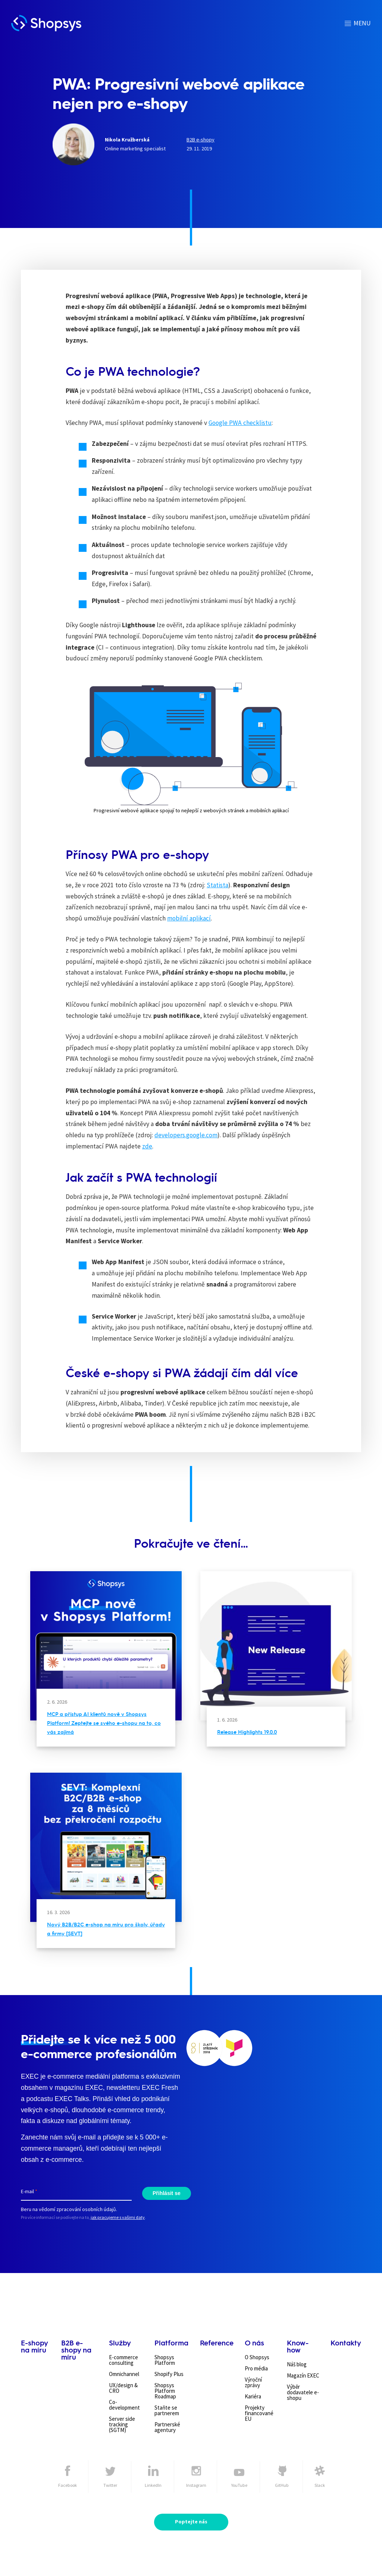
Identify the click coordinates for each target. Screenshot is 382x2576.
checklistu (257, 423)
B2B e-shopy (201, 139)
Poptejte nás (191, 2521)
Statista (217, 885)
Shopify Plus (169, 2374)
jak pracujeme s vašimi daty (118, 2217)
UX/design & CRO (123, 2388)
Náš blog (297, 2364)
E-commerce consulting (123, 2360)
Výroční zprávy (253, 2382)
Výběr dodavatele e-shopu (303, 2392)
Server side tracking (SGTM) (122, 2424)
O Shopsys (257, 2357)
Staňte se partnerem (166, 2410)
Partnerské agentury (167, 2427)
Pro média (256, 2368)
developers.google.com (185, 1135)
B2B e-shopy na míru (76, 2349)
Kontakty (346, 2342)
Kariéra (253, 2396)
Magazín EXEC (303, 2375)
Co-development (124, 2404)
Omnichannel (124, 2374)
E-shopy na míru (34, 2346)
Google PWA (226, 423)
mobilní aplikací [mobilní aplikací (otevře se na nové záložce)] (189, 918)
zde (147, 1146)
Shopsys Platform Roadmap (165, 2391)
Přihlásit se (167, 2193)
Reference (217, 2342)
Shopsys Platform (164, 2360)
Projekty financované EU (259, 2413)
